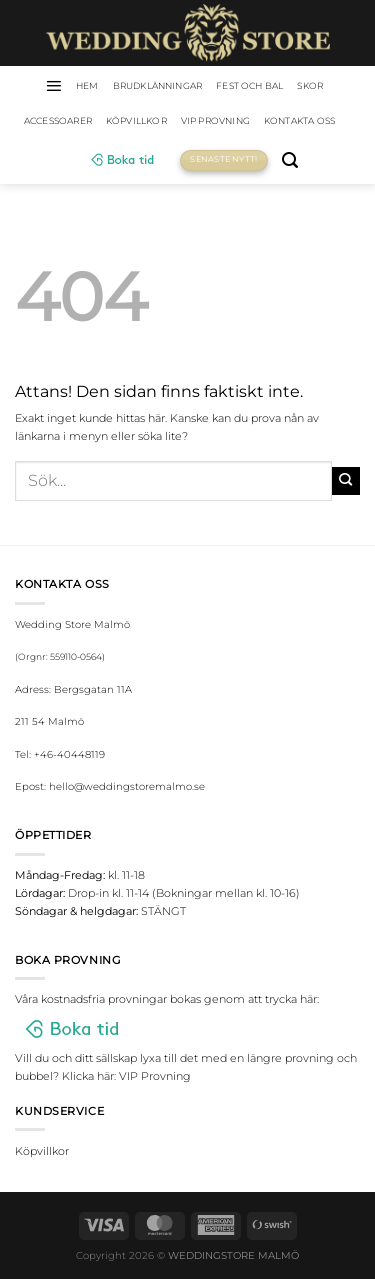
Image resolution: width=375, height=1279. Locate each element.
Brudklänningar (158, 85)
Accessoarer (58, 120)
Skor (310, 85)
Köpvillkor (136, 120)
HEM (87, 85)
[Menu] (53, 86)
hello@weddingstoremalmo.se (127, 786)
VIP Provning (215, 120)
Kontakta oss (299, 120)
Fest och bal (249, 85)
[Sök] (290, 160)
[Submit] (346, 481)
